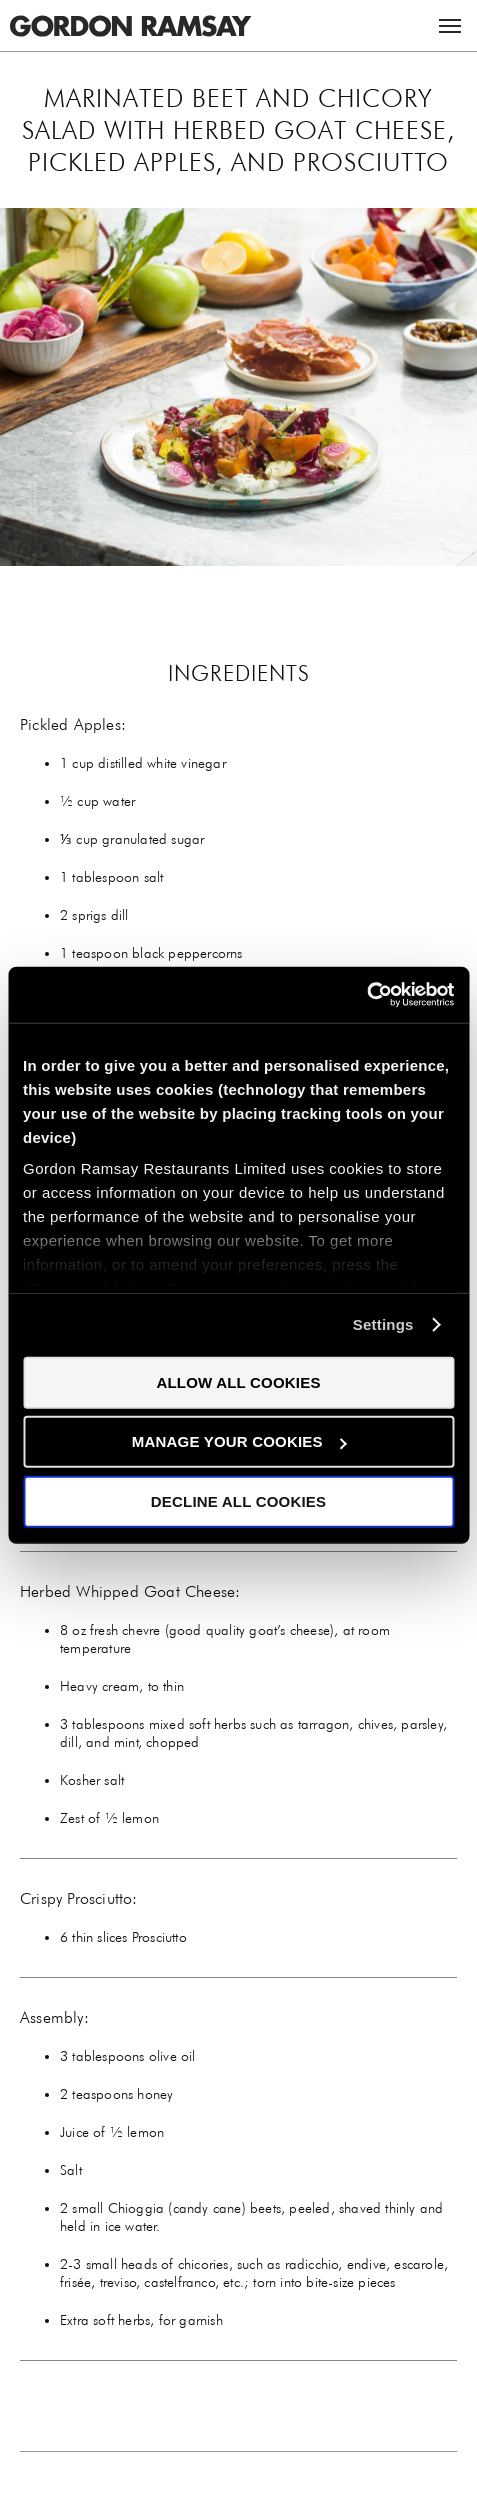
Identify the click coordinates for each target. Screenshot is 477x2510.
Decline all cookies (238, 1500)
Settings (383, 1324)
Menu (450, 26)
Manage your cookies (239, 1441)
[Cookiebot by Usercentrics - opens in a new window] (366, 995)
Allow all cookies (238, 1381)
